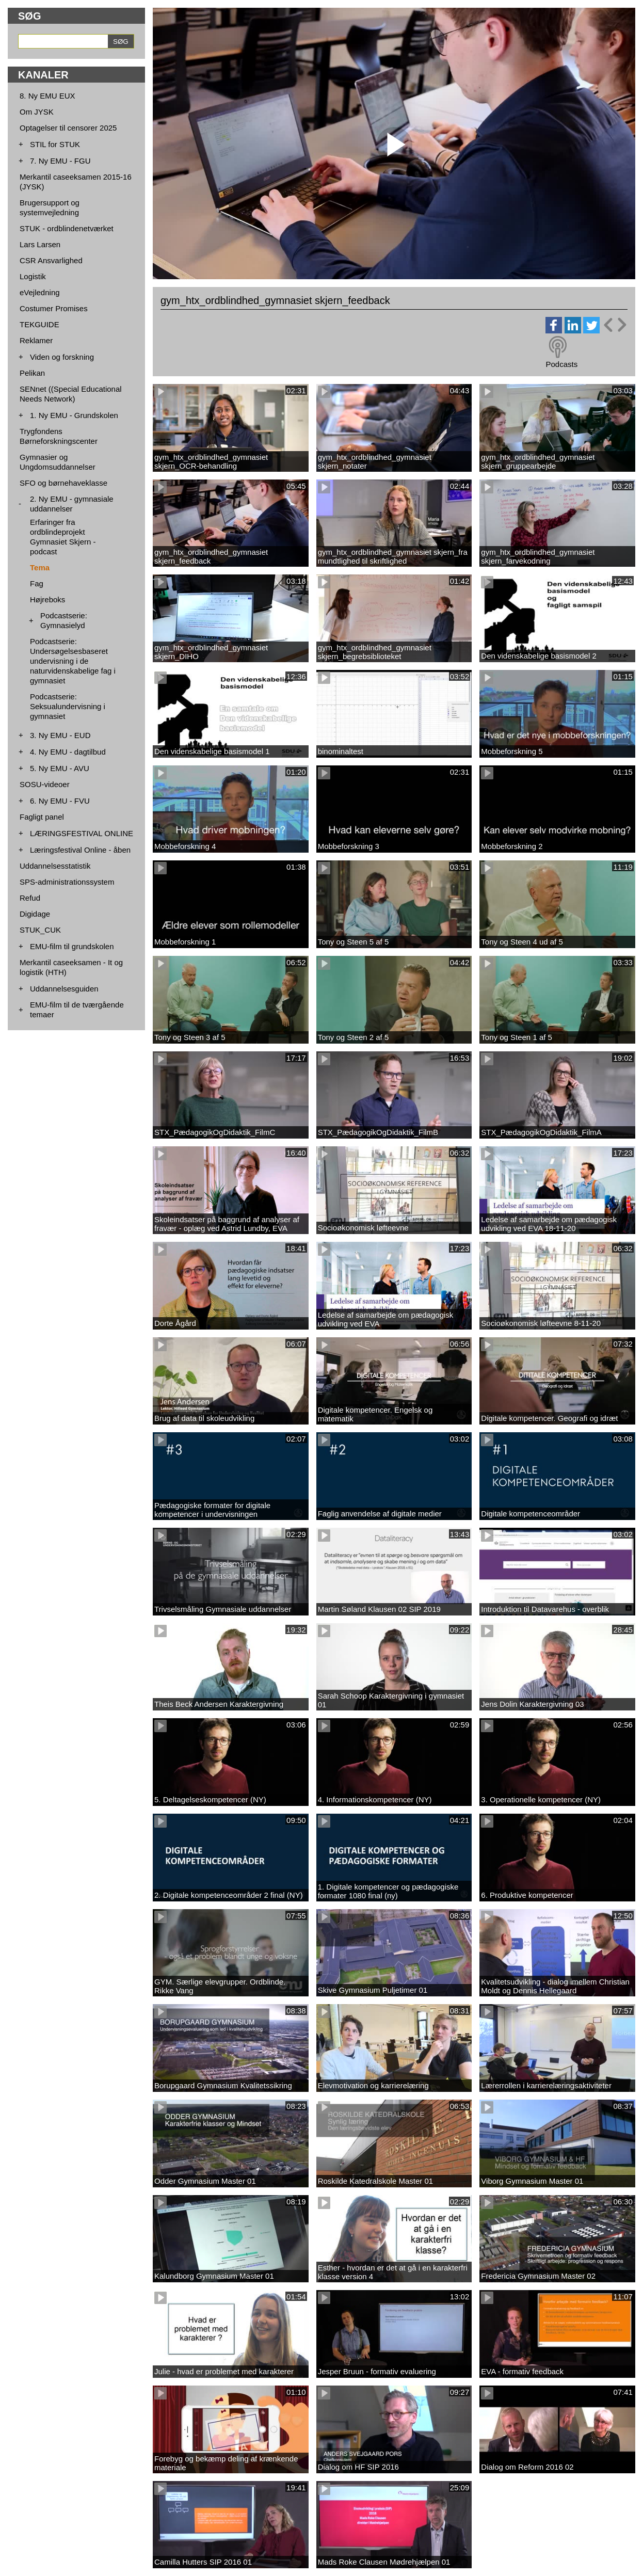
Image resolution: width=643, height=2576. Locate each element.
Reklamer (36, 340)
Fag (36, 583)
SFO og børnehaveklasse (63, 482)
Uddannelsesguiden (64, 988)
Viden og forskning (62, 357)
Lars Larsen (40, 244)
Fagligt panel (42, 816)
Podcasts (561, 364)
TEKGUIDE (39, 324)
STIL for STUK (55, 144)
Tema (40, 567)
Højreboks (47, 599)
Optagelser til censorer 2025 (68, 127)
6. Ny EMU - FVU (60, 800)
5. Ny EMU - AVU (59, 768)
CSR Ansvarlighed (51, 260)
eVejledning (40, 292)
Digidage (35, 913)
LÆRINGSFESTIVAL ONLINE (81, 833)
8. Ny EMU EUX (47, 95)
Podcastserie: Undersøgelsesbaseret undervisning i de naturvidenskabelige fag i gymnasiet (73, 661)
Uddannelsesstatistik (55, 865)
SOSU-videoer (45, 784)
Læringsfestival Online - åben (80, 849)
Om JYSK (37, 111)
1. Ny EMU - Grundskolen (74, 415)
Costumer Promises (54, 308)
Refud (30, 897)
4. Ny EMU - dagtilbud (68, 751)
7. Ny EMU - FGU (60, 160)
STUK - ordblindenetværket (67, 228)
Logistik (33, 276)
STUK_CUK (40, 929)
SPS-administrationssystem (67, 881)
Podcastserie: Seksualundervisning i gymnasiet (67, 706)
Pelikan (32, 373)
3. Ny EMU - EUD (60, 735)
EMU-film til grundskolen (72, 946)
